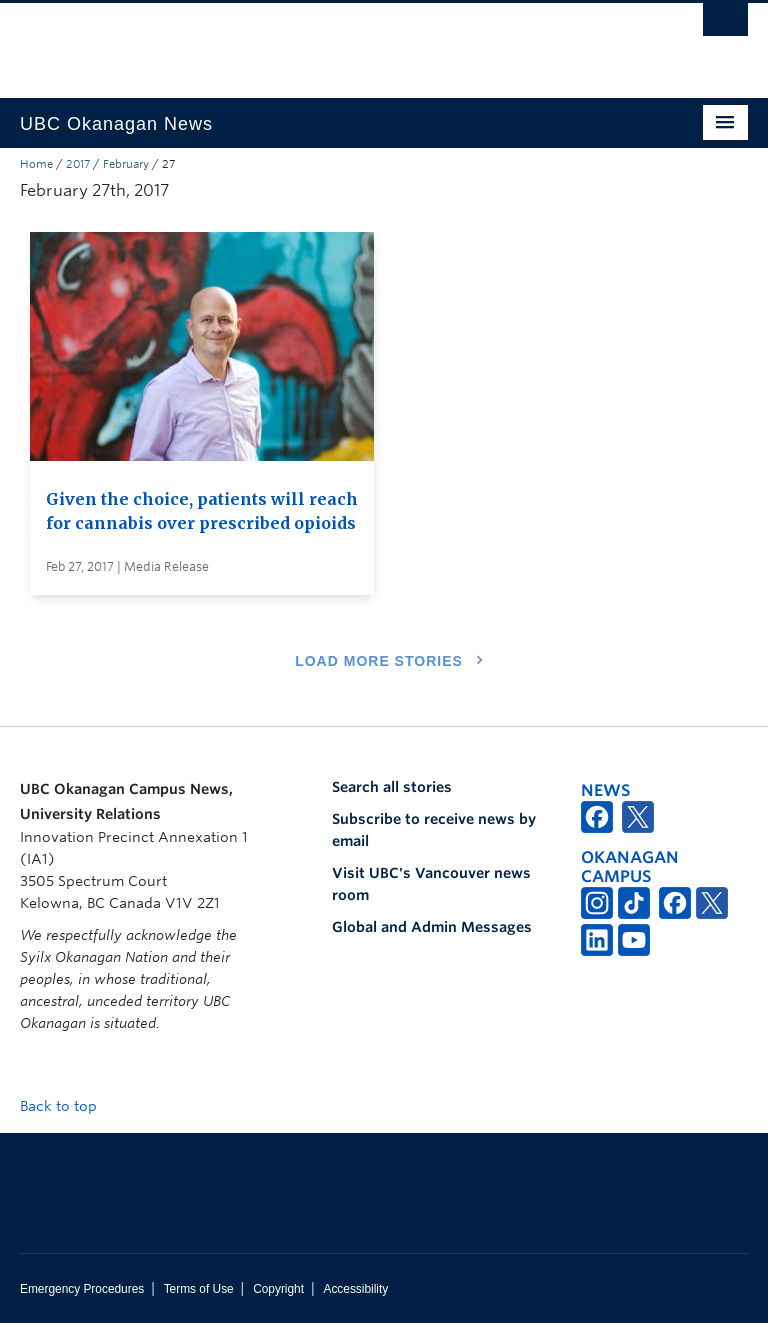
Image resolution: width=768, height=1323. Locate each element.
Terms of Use (199, 1289)
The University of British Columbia (329, 41)
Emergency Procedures (82, 1289)
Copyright (278, 1289)
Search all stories (392, 787)
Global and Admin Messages (432, 927)
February (126, 164)
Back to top (68, 1106)
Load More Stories (379, 661)
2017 (78, 164)
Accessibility (355, 1289)
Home (36, 164)
